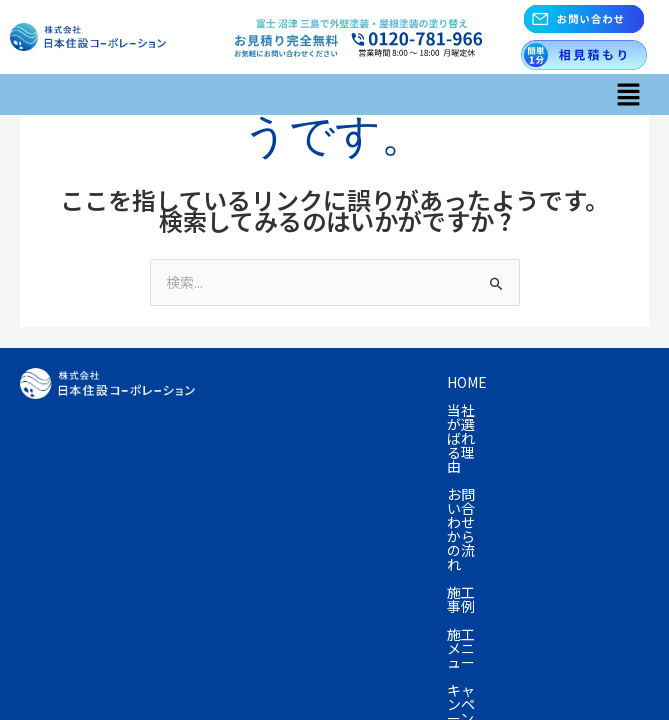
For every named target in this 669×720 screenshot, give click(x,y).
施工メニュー (358, 410)
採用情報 (258, 494)
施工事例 (258, 410)
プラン (564, 410)
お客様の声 (576, 438)
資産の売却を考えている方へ (320, 438)
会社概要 (386, 466)
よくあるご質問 (279, 466)
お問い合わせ (486, 466)
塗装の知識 (476, 438)
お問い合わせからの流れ (533, 382)
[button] (629, 94)
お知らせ (586, 466)
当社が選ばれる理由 (363, 382)
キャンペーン (471, 410)
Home (250, 382)
